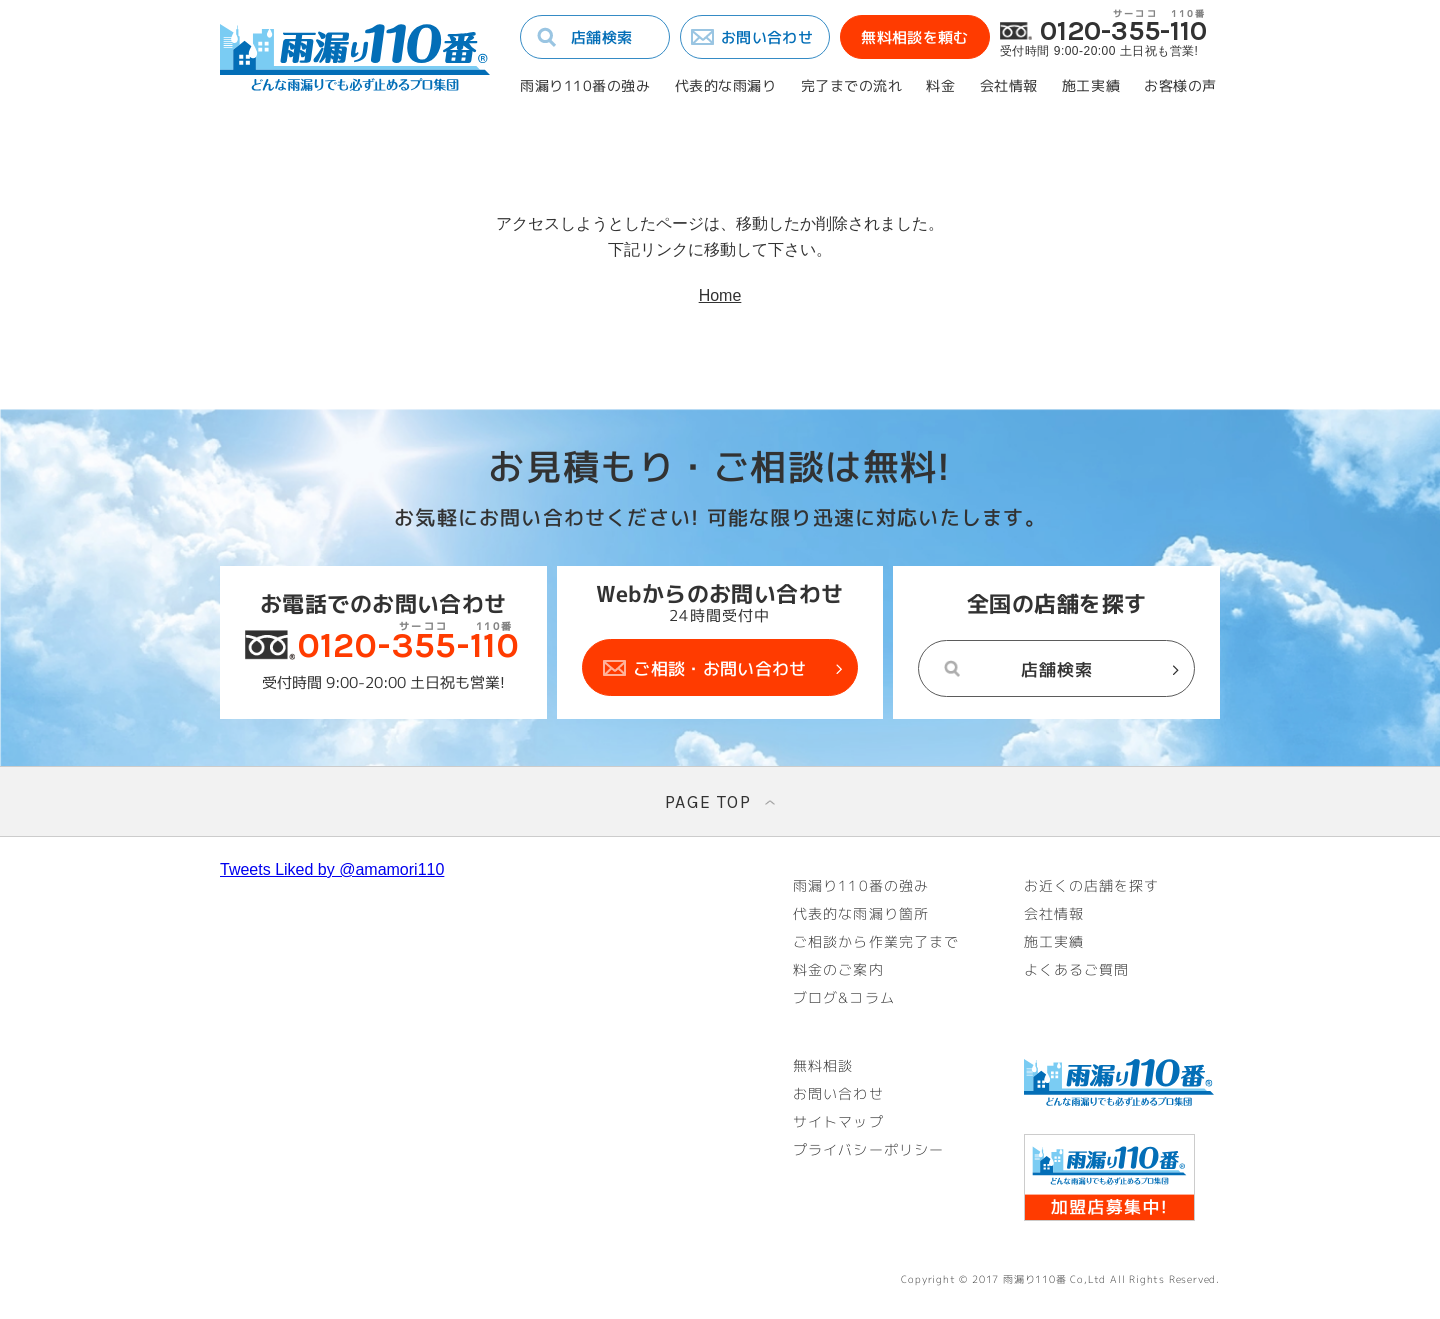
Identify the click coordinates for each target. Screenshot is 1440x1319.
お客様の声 (1180, 86)
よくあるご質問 (1077, 970)
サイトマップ (838, 1122)
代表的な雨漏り (726, 86)
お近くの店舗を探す (1092, 886)
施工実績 (1091, 86)
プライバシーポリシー (868, 1150)
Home (720, 295)
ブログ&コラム (844, 998)
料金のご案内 (838, 970)
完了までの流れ (852, 86)
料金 (940, 86)
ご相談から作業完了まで (876, 942)
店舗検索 (601, 37)
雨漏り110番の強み (585, 86)
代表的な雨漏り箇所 (861, 914)
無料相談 (823, 1066)
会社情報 (1009, 86)
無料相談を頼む (914, 37)
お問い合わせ (767, 37)
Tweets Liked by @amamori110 (332, 870)
